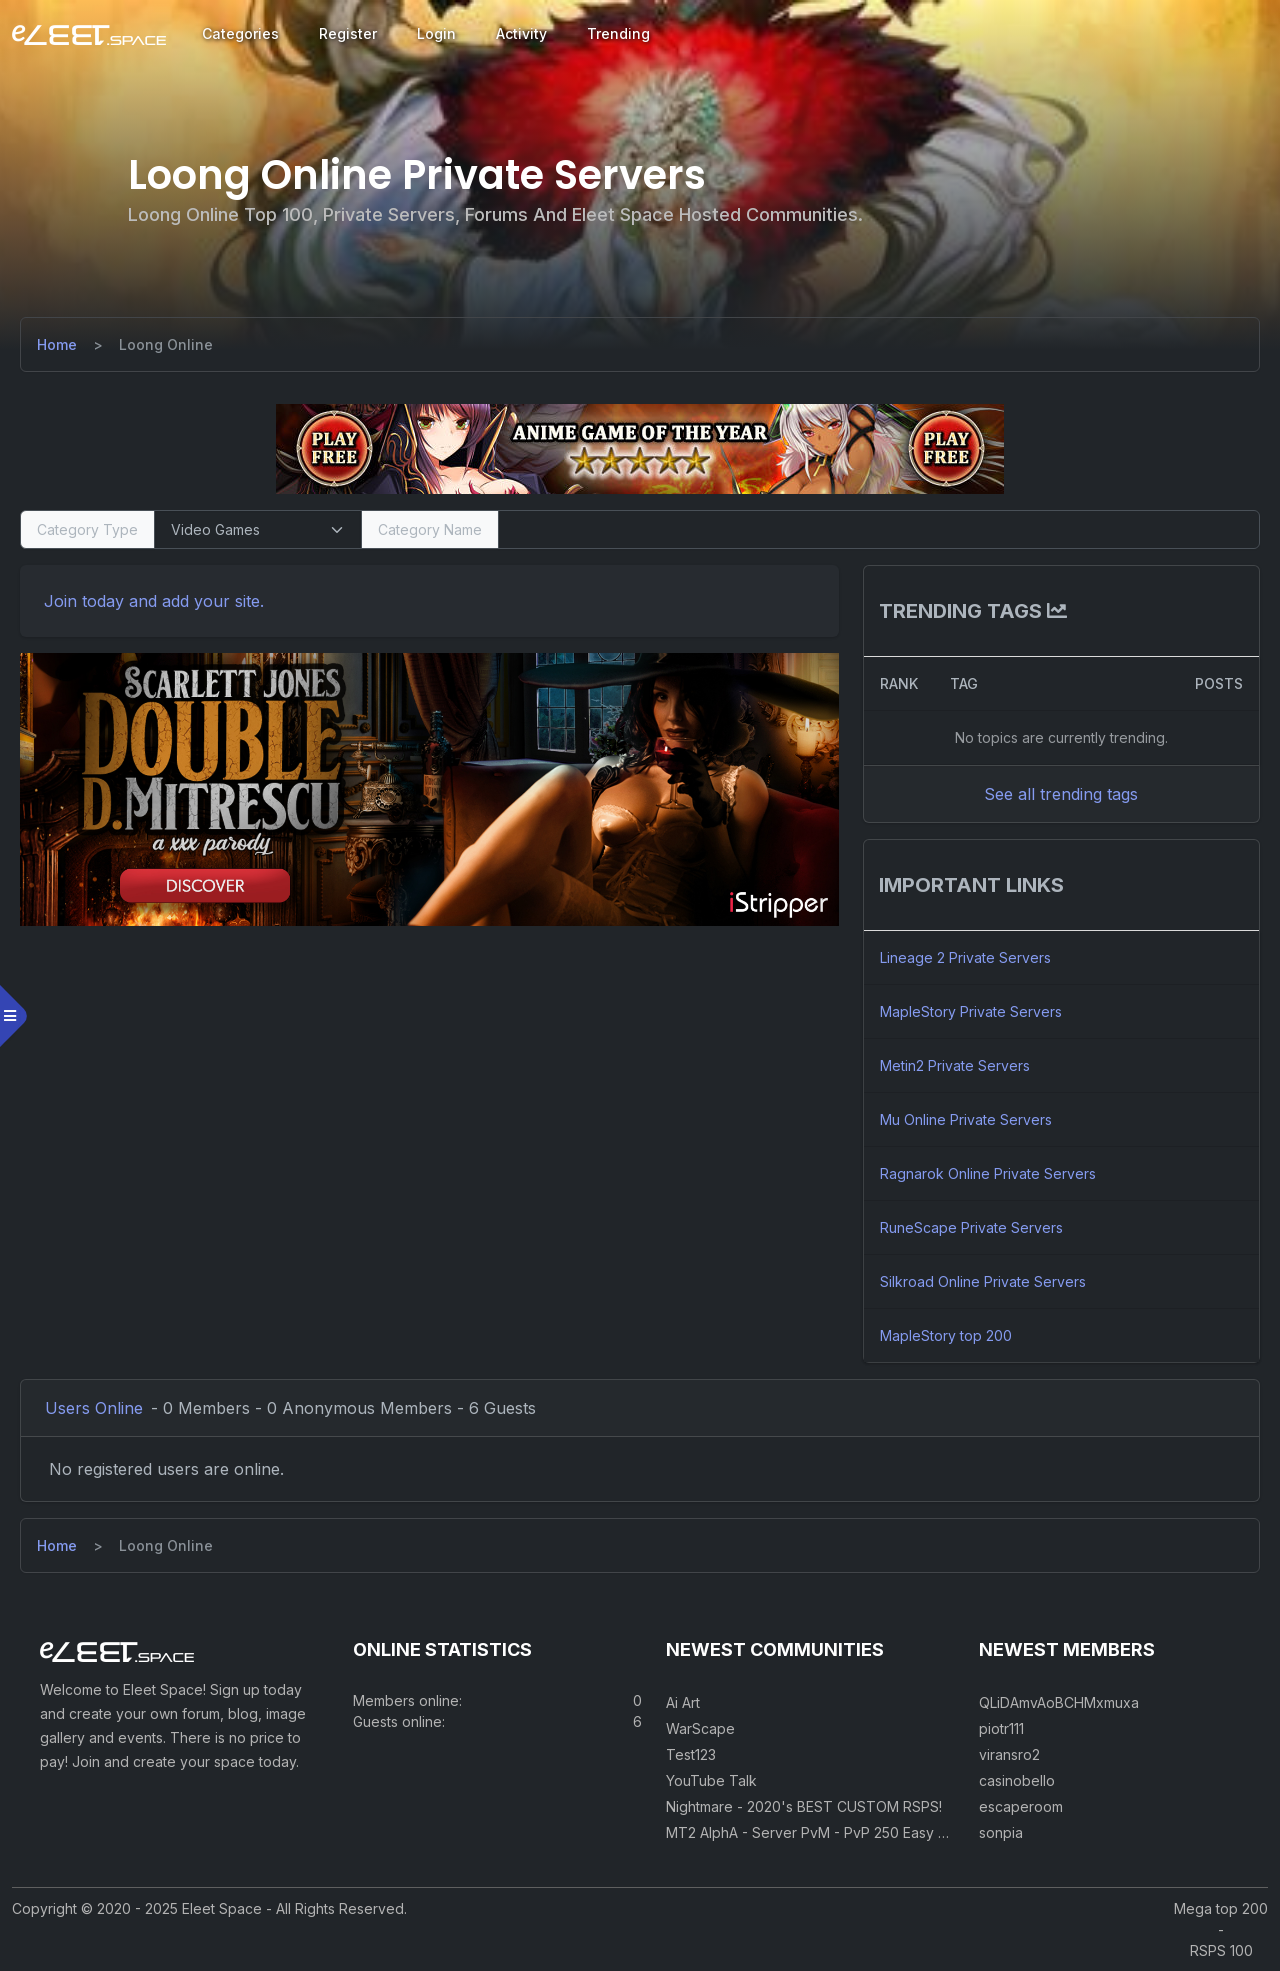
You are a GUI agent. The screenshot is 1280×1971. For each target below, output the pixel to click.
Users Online (94, 1408)
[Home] (57, 344)
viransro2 (1009, 1754)
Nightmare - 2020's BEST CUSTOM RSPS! (804, 1806)
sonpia (1001, 1832)
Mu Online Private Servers (966, 1119)
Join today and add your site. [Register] (154, 601)
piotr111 (1001, 1728)
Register (348, 33)
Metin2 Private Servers (955, 1065)
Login (436, 33)
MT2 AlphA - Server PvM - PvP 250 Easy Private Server (849, 1832)
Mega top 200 (1221, 1908)
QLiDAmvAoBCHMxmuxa (1059, 1702)
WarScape (700, 1728)
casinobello (1017, 1780)
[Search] (879, 529)
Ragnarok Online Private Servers (988, 1173)
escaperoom (1021, 1806)
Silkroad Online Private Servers (983, 1281)
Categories (240, 33)
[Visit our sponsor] (640, 448)
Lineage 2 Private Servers (965, 957)
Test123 (691, 1754)
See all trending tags (1061, 794)
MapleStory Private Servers (971, 1011)
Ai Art (683, 1702)
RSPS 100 (1221, 1950)
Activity (521, 33)
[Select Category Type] (258, 529)
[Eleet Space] (89, 34)
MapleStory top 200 (946, 1335)
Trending (618, 33)
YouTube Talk (711, 1780)
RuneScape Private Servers (971, 1227)
